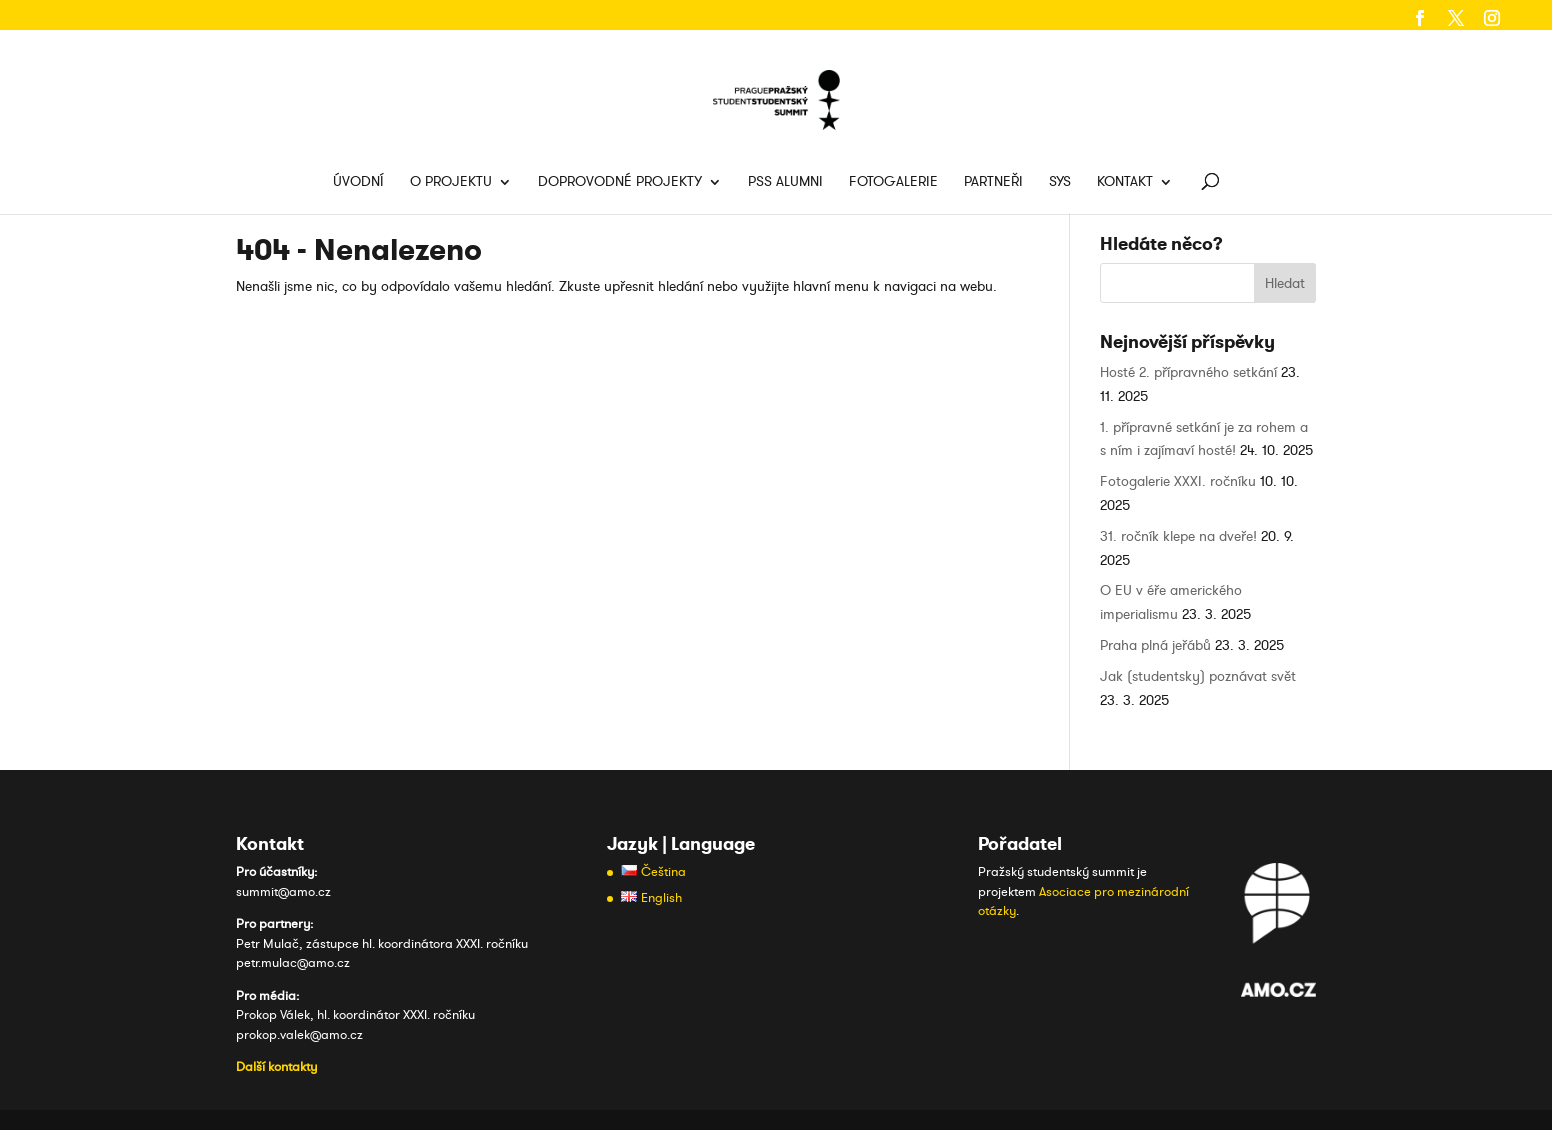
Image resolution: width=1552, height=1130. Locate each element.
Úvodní (358, 183)
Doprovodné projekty (620, 183)
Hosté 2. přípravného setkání (1188, 372)
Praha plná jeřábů (1155, 645)
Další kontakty (276, 1067)
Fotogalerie (893, 183)
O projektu (451, 183)
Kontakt (1125, 183)
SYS (1060, 183)
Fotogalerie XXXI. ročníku (1178, 481)
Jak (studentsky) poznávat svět (1198, 676)
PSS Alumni (785, 183)
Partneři (993, 183)
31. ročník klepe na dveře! (1178, 536)
